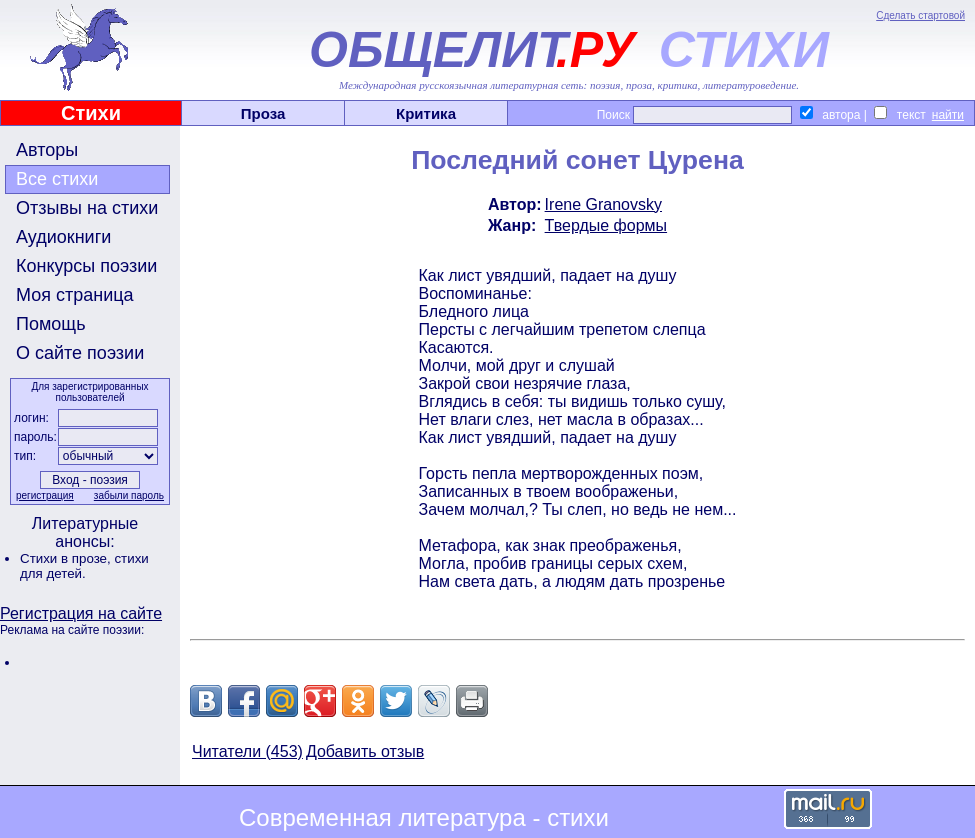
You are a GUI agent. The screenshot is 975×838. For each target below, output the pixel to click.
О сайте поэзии (80, 353)
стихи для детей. (84, 566)
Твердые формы (606, 225)
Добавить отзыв (365, 751)
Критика (426, 113)
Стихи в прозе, (67, 558)
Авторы (47, 150)
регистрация (45, 495)
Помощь (51, 324)
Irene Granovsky (603, 204)
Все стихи (57, 179)
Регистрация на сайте (81, 613)
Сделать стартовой (920, 15)
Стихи (91, 113)
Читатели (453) (247, 751)
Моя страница (75, 295)
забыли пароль (129, 495)
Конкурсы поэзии (86, 266)
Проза (263, 113)
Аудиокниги (63, 237)
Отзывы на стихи (87, 208)
